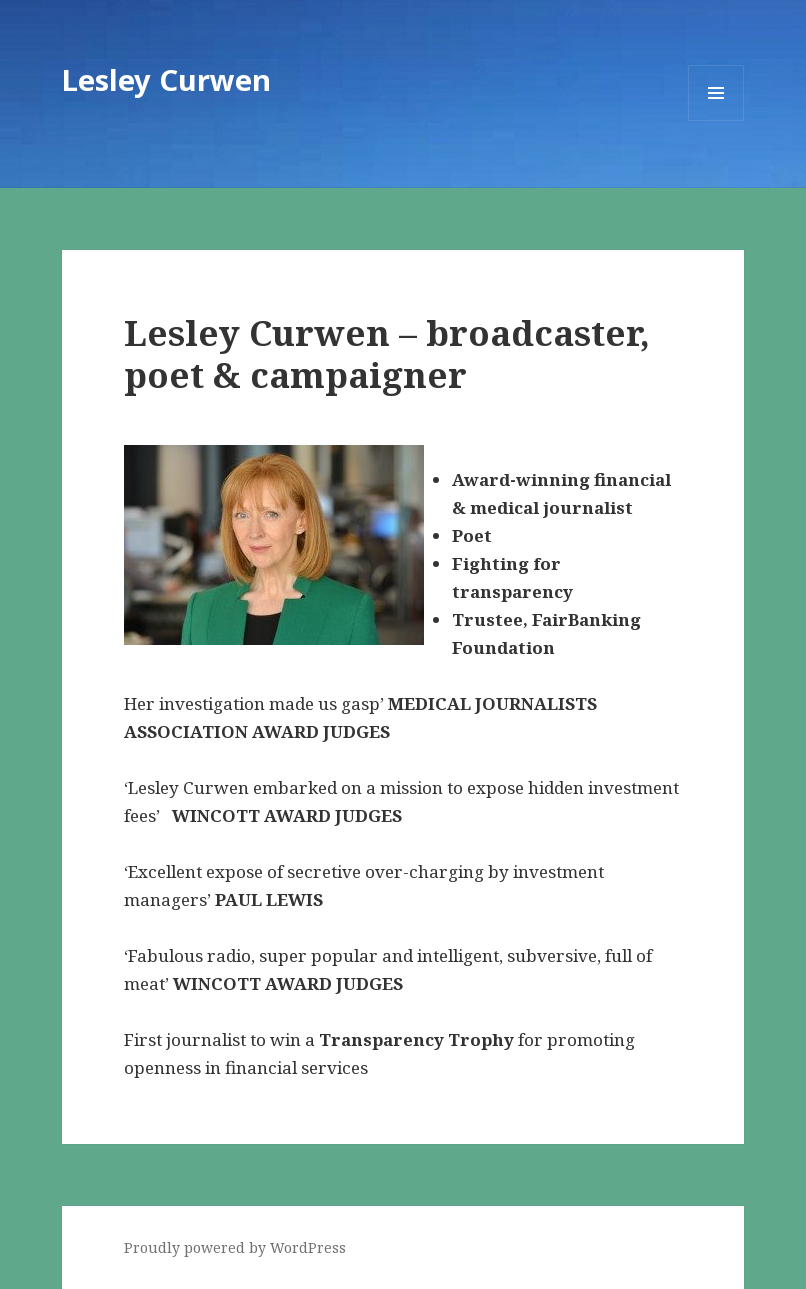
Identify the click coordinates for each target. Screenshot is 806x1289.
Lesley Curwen (166, 79)
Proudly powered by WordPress (235, 1247)
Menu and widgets (716, 120)
